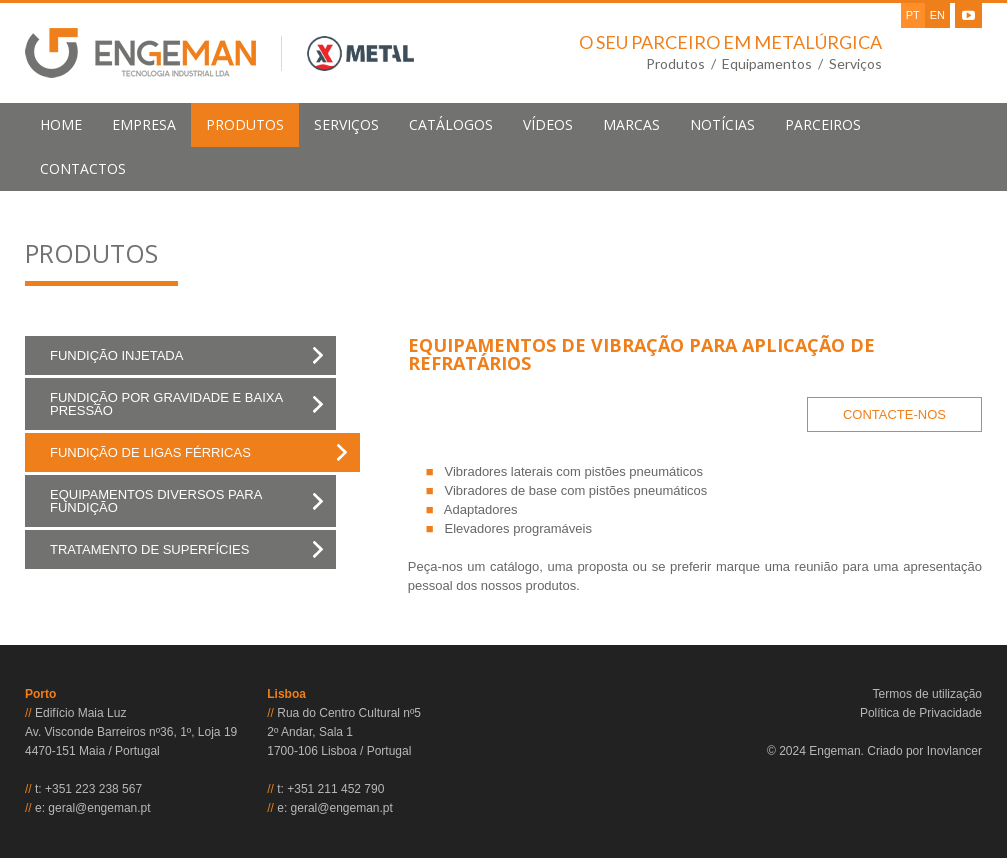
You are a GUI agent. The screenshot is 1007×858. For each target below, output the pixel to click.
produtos (245, 124)
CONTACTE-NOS (894, 414)
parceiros (823, 124)
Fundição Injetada (116, 355)
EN (937, 15)
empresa (144, 124)
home (61, 124)
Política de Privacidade (921, 713)
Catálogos (451, 124)
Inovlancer (954, 751)
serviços (346, 124)
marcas (631, 124)
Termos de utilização (927, 694)
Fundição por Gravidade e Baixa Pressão (166, 404)
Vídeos (548, 124)
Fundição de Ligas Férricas (150, 452)
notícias (722, 124)
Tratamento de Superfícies (149, 549)
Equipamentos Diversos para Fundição (156, 501)
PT (913, 15)
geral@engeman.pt (99, 808)
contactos (83, 168)
